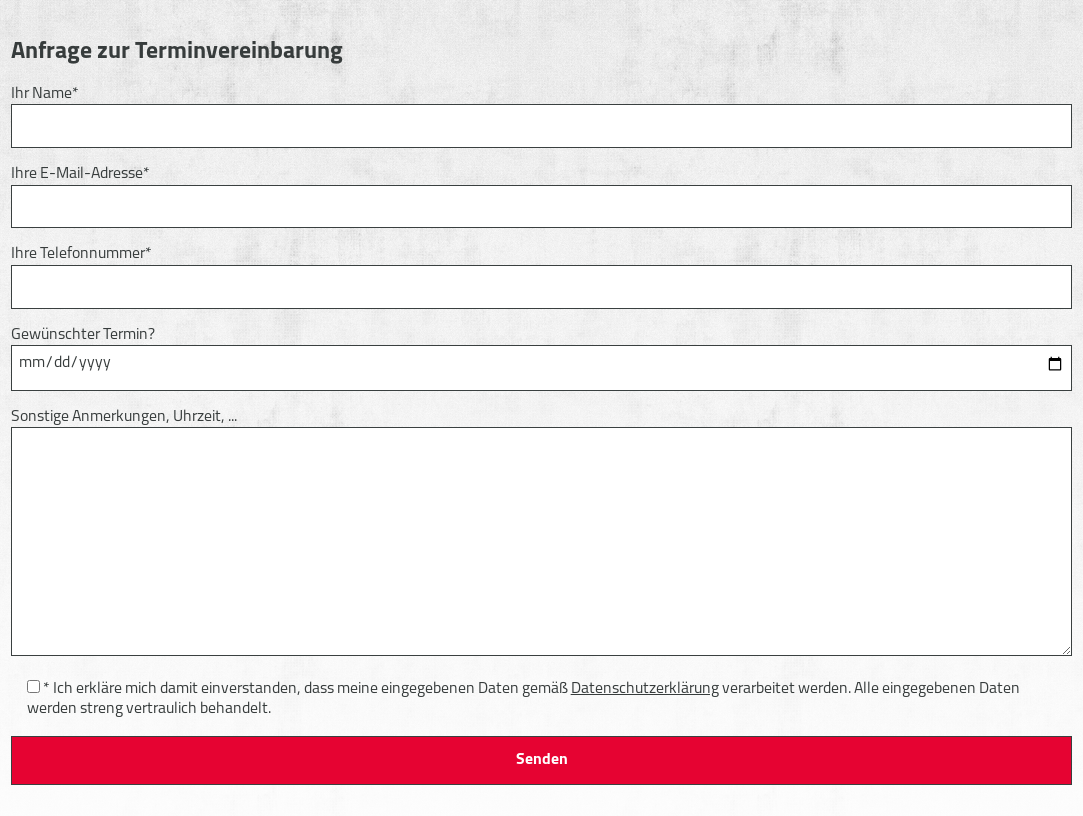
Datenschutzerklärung (645, 689)
